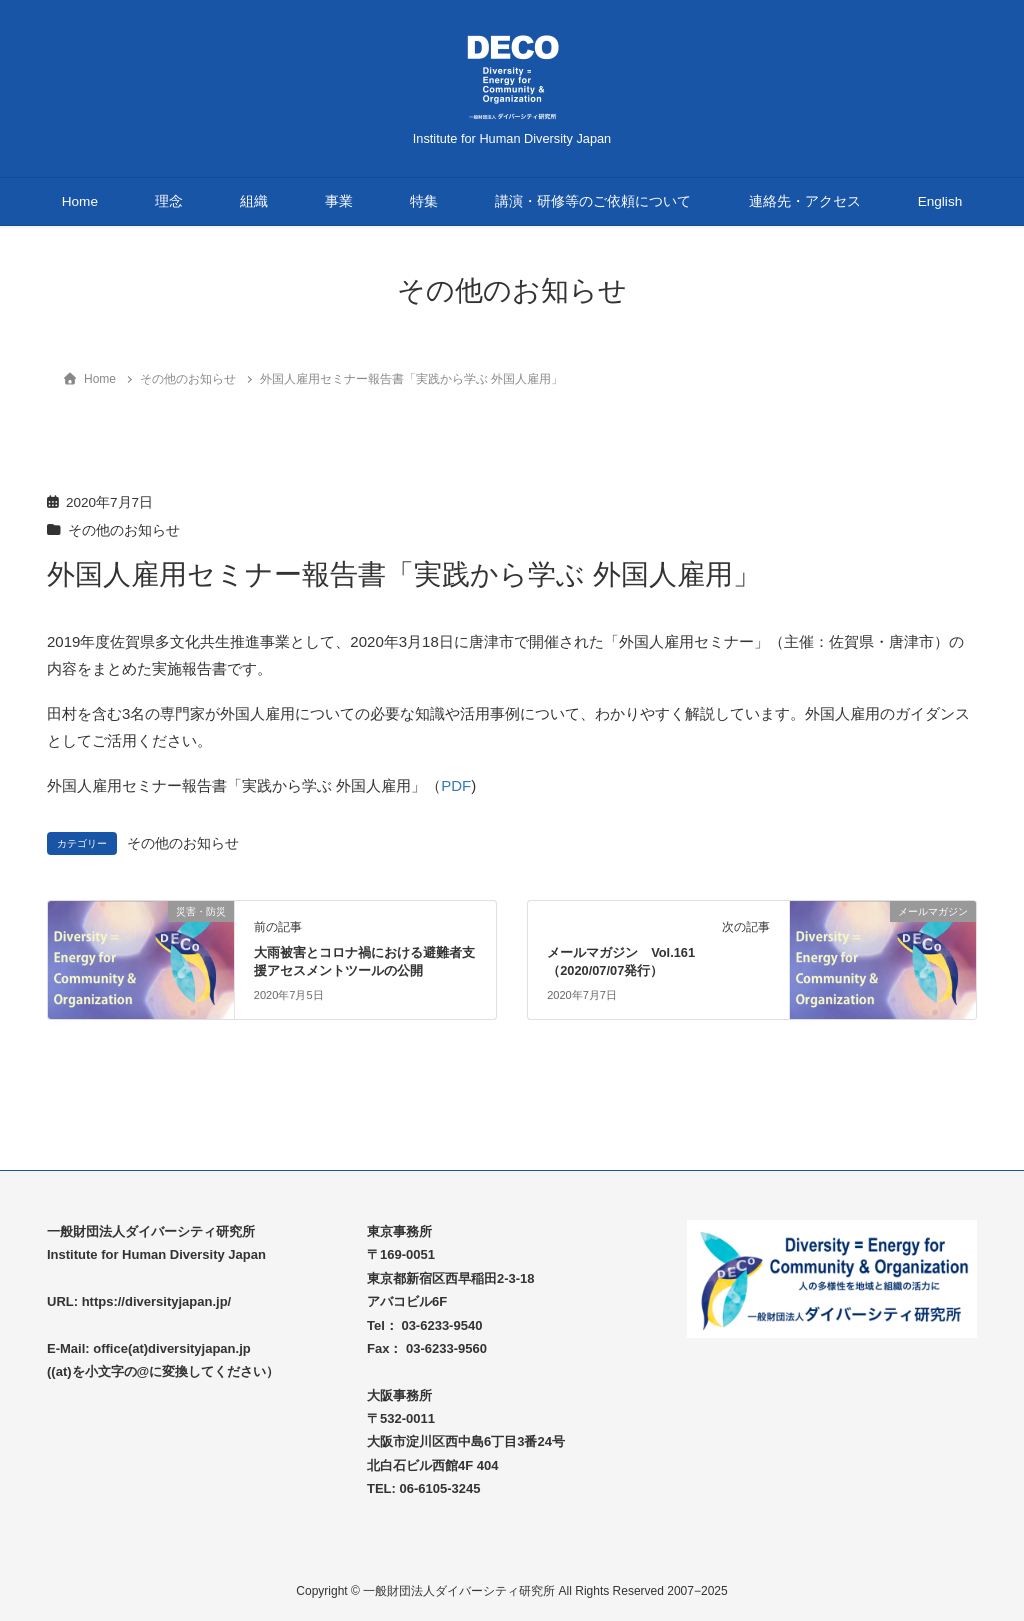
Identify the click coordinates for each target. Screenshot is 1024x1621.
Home (80, 201)
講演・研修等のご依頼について (593, 201)
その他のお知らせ (124, 530)
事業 (339, 201)
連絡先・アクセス (805, 201)
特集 (424, 201)
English (940, 201)
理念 (169, 201)
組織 (254, 201)
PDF (456, 785)
